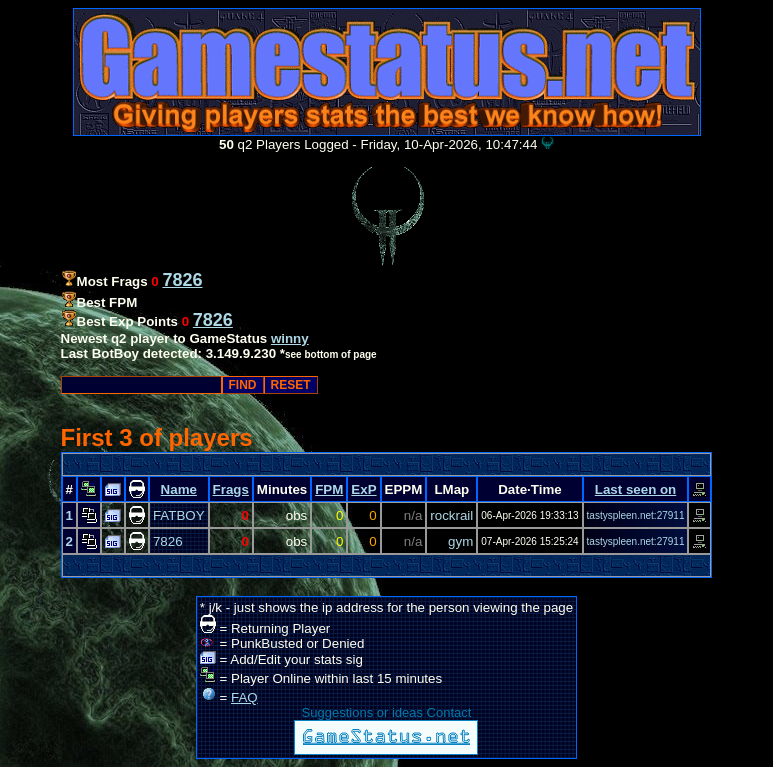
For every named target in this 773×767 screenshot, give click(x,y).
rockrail (451, 515)
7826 (168, 541)
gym (460, 541)
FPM (329, 489)
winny (290, 338)
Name (179, 489)
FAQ (244, 697)
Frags (231, 489)
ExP (363, 489)
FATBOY (179, 515)
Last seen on (635, 489)
